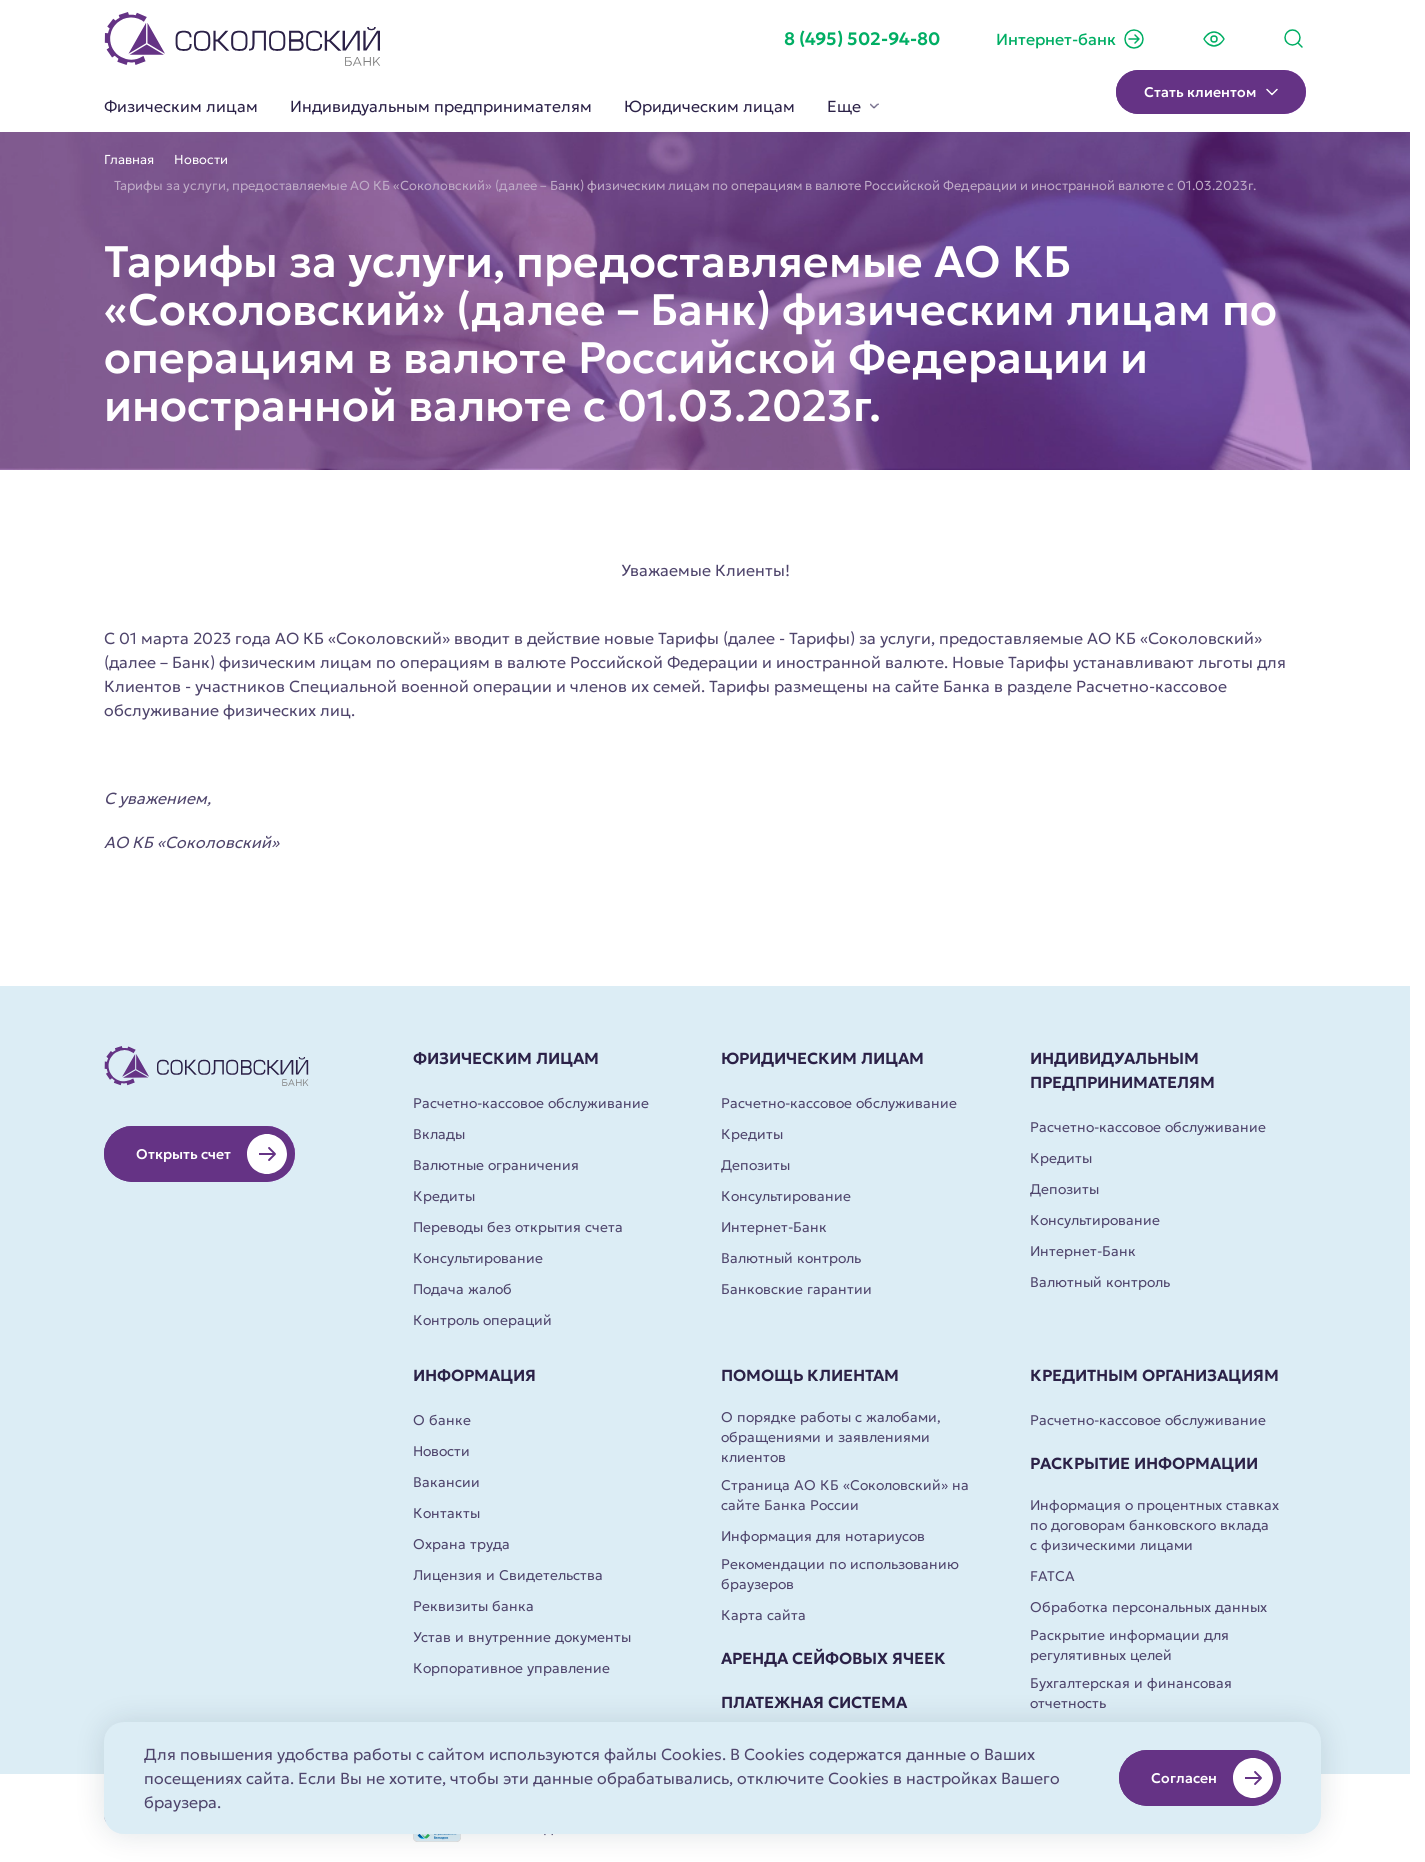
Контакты (446, 1513)
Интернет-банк (1071, 39)
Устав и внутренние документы (522, 1637)
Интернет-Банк (774, 1227)
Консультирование (478, 1258)
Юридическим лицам (709, 106)
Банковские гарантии (796, 1289)
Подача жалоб (462, 1289)
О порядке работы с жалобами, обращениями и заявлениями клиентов (831, 1437)
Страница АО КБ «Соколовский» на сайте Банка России (845, 1495)
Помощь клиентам (810, 1375)
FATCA (1052, 1576)
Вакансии (446, 1482)
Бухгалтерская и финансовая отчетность (1131, 1693)
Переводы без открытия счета (518, 1227)
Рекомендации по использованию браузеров (840, 1574)
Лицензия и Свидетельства (508, 1575)
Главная (129, 160)
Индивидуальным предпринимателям (441, 106)
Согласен (1212, 1778)
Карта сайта (763, 1615)
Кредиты (444, 1196)
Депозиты (755, 1165)
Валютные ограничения (496, 1165)
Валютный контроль (791, 1258)
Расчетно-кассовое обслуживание (531, 1103)
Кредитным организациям (1154, 1375)
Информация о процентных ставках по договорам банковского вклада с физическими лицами (1154, 1525)
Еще (853, 106)
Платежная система (814, 1702)
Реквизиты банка (473, 1606)
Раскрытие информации (1144, 1463)
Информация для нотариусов (823, 1536)
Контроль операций (482, 1320)
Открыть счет (211, 1154)
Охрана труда (461, 1544)
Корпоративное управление (511, 1668)
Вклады (439, 1134)
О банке (442, 1420)
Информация (474, 1375)
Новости (201, 160)
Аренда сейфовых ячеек (833, 1658)
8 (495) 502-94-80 (862, 38)
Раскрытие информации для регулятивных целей (1129, 1645)
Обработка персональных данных (1148, 1607)
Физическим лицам (181, 106)
